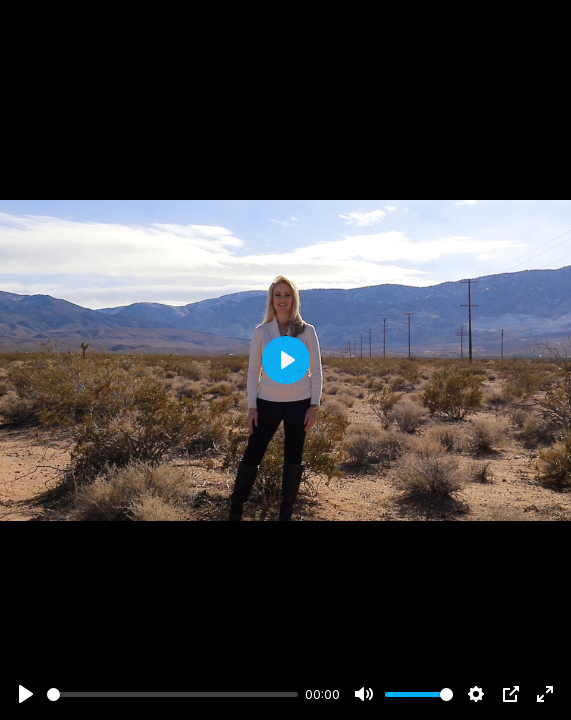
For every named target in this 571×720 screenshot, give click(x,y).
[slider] (172, 694)
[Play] (26, 694)
